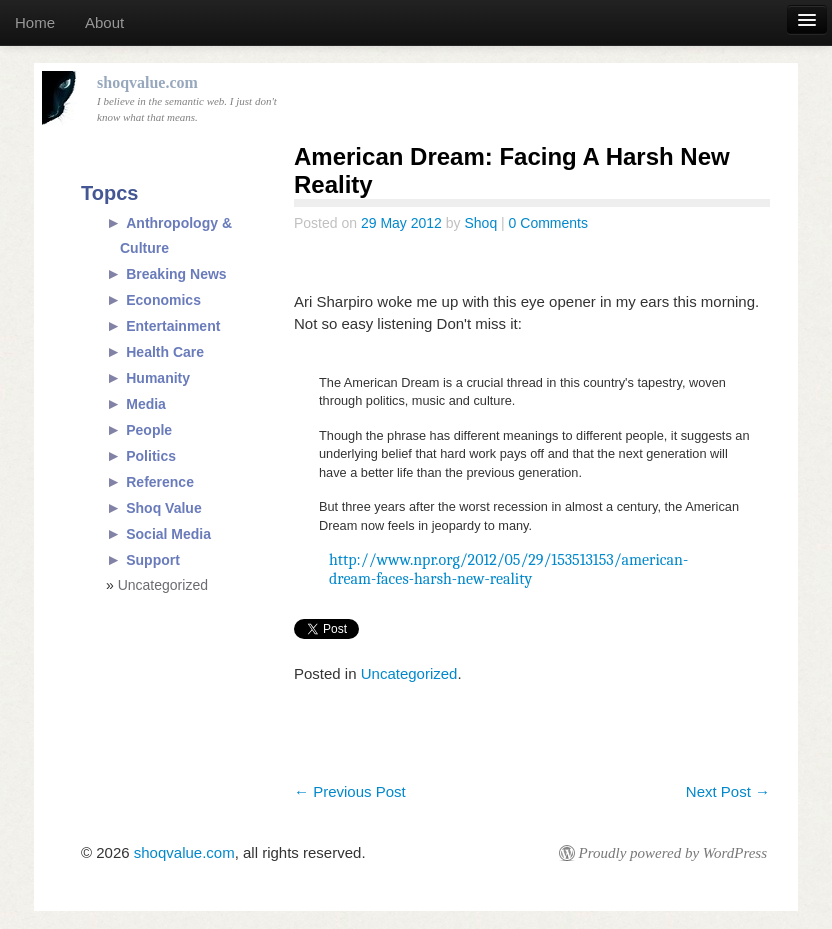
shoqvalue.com (184, 852)
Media (146, 404)
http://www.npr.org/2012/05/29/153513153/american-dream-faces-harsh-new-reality (508, 569)
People (149, 430)
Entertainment (173, 326)
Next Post (728, 791)
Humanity (158, 378)
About (104, 22)
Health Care (165, 352)
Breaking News (176, 274)
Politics (151, 456)
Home (35, 22)
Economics (163, 300)
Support (153, 560)
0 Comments (548, 223)
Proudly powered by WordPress (673, 853)
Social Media (168, 534)
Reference (160, 482)
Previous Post (350, 791)
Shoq (480, 223)
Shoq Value (163, 508)
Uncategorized (409, 673)
